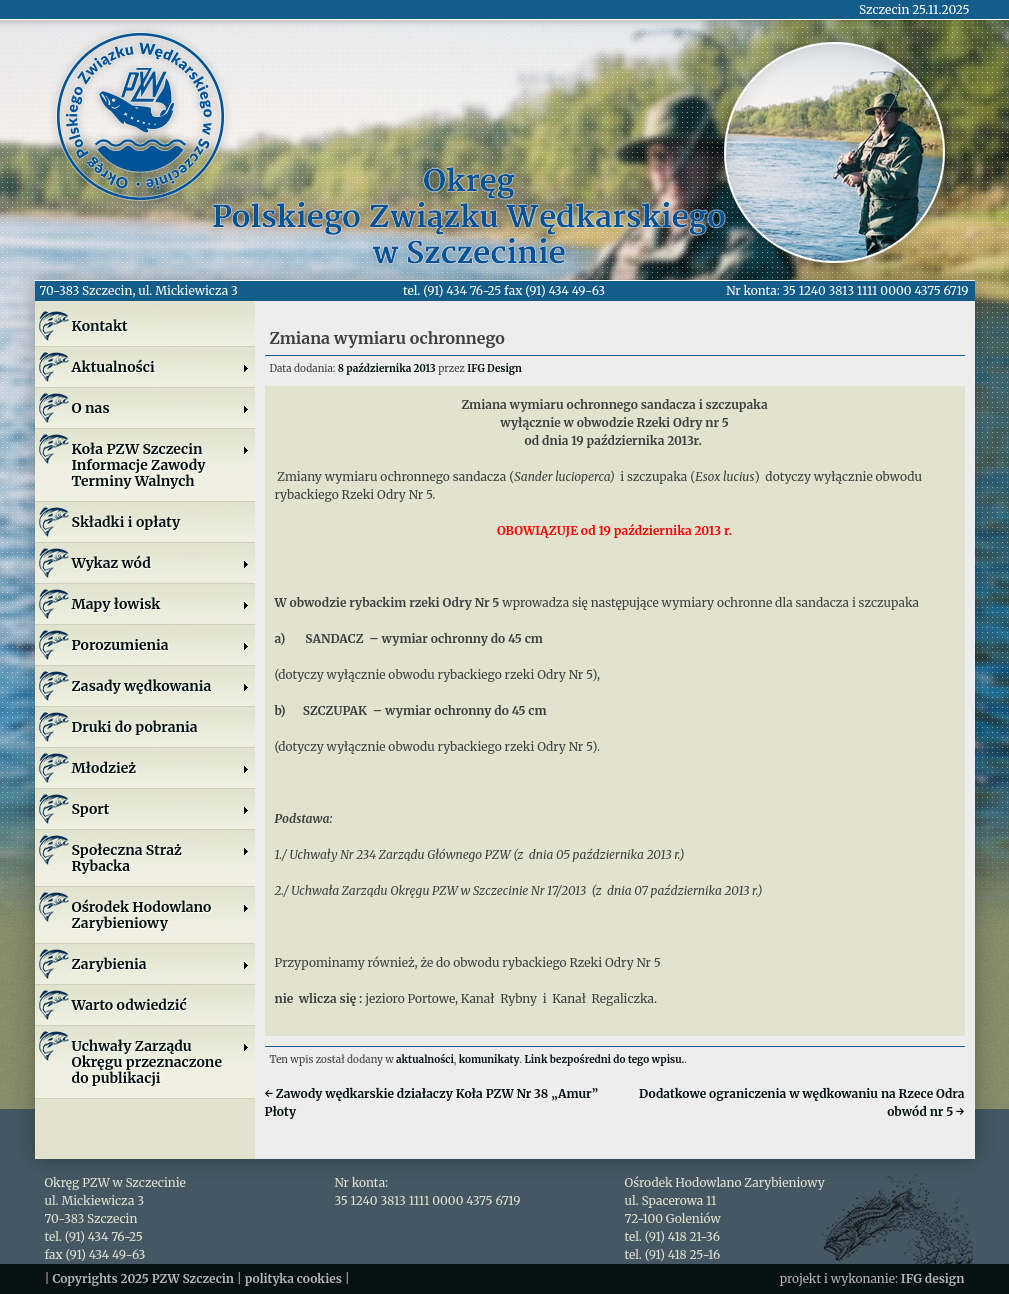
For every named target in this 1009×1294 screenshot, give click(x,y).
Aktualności (161, 367)
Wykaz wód (161, 563)
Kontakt (100, 326)
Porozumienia (161, 645)
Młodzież (161, 768)
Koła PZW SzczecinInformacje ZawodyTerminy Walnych (161, 465)
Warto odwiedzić (129, 1005)
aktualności (425, 1059)
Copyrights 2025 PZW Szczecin (143, 1278)
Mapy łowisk (161, 604)
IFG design (933, 1278)
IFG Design (494, 368)
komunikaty (489, 1059)
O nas (161, 408)
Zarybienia (161, 964)
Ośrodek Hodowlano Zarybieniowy (161, 915)
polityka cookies (293, 1278)
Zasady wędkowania (161, 686)
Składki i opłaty (126, 522)
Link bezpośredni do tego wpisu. (604, 1059)
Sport (161, 809)
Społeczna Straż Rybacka (161, 858)
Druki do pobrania (135, 727)
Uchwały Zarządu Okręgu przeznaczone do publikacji (161, 1062)
